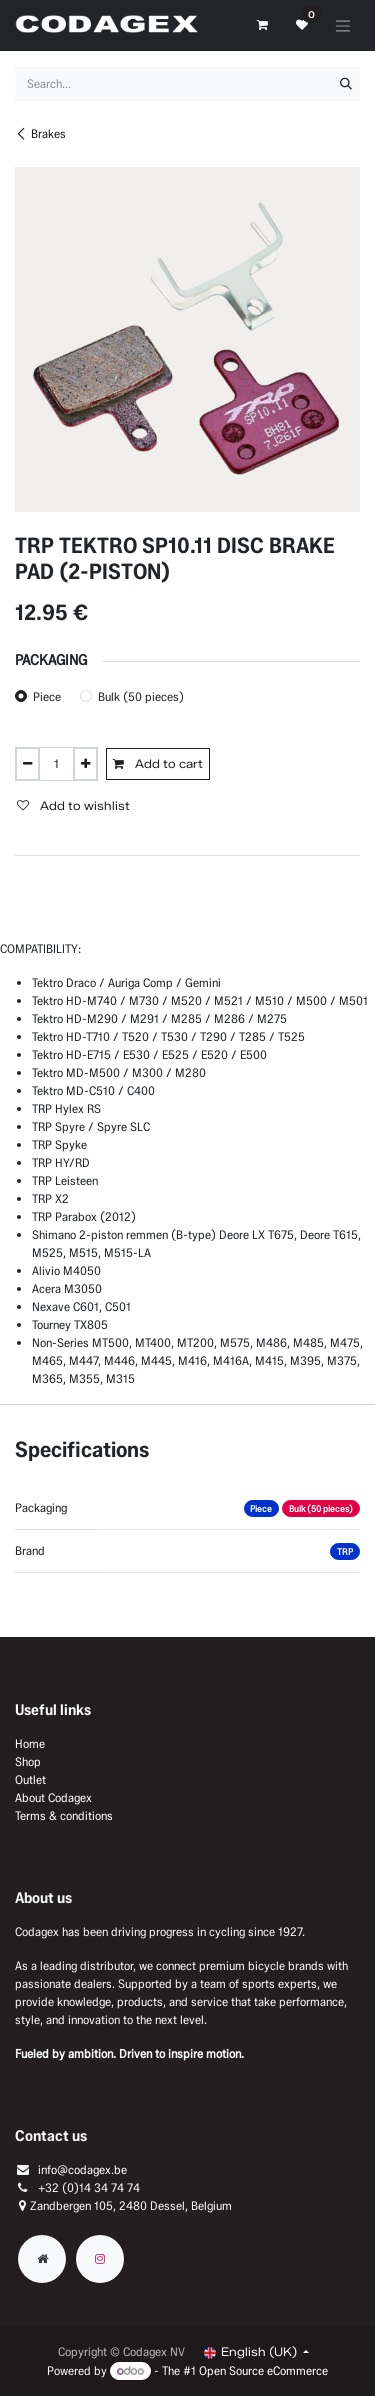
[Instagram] (100, 2259)
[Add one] (85, 764)
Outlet (30, 1779)
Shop (28, 1761)
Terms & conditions (64, 1815)
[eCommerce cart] (262, 25)
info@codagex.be (82, 2169)
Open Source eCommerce (263, 2370)
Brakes (40, 133)
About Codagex (53, 1797)
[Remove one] (27, 764)
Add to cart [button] (158, 763)
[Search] (346, 84)
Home (30, 1743)
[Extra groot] (42, 2259)
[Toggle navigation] (343, 25)
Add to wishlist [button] (73, 805)
